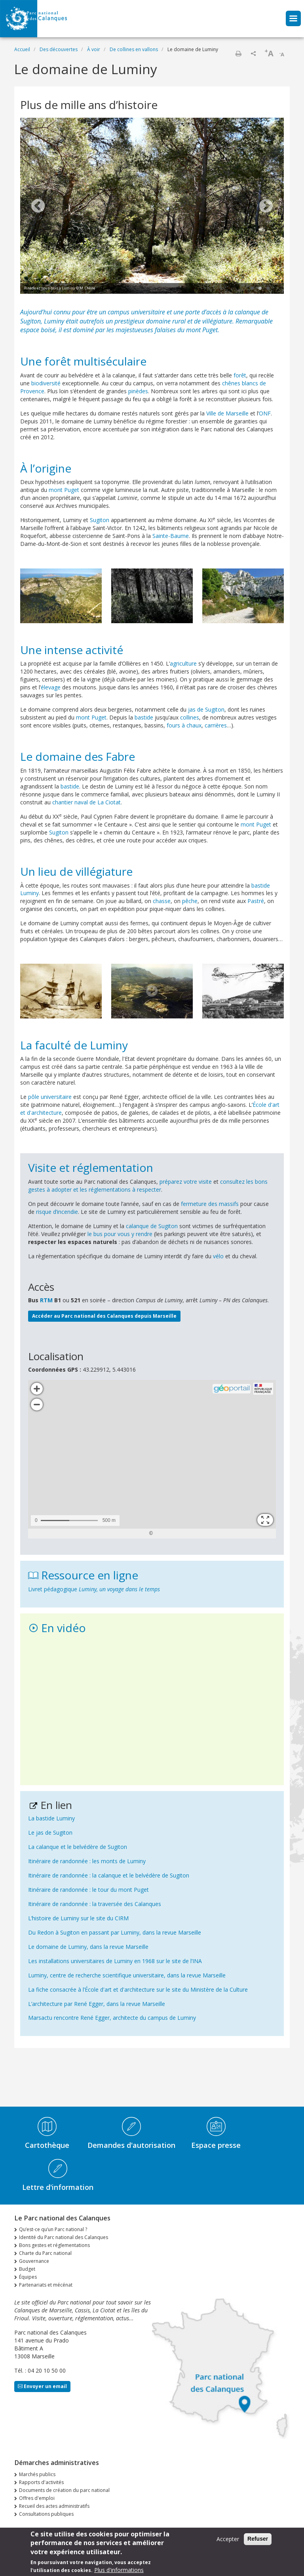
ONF (265, 413)
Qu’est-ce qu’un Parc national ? (53, 2229)
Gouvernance (34, 2261)
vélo (218, 1256)
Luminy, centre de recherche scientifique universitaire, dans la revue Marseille (127, 1975)
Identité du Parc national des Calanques (63, 2237)
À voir (93, 49)
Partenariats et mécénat (45, 2284)
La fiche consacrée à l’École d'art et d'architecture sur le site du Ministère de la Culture (138, 1989)
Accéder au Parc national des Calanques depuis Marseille (104, 1316)
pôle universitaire (50, 1096)
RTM (46, 1300)
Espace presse (216, 2145)
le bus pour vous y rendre (119, 1234)
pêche (190, 901)
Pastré (255, 901)
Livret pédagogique (94, 1589)
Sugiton (99, 520)
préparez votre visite (186, 1181)
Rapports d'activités (41, 2482)
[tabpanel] (152, 207)
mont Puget (202, 329)
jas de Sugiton (206, 709)
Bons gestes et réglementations (54, 2245)
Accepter (228, 2539)
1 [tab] (252, 289)
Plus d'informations (119, 2570)
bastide (144, 717)
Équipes (28, 2277)
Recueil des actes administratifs (54, 2506)
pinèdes (138, 391)
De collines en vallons (134, 49)
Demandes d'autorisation (131, 2145)
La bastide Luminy (51, 1818)
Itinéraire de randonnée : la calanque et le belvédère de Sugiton (108, 1875)
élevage (51, 687)
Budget (27, 2269)
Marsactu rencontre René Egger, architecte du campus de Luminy (112, 2017)
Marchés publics (37, 2474)
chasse (162, 901)
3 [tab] (268, 289)
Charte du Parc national (45, 2253)
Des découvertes (59, 49)
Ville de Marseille (227, 413)
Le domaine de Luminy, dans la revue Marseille (88, 1946)
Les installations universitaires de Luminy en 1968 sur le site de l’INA (115, 1961)
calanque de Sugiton (152, 1226)
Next (266, 206)
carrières (216, 725)
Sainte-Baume (170, 536)
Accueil (22, 49)
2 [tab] (260, 289)
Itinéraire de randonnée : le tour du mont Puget (88, 1889)
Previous (38, 206)
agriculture (183, 663)
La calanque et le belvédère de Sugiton (77, 1847)
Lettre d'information (57, 2187)
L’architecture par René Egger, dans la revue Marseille (96, 2004)
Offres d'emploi (37, 2498)
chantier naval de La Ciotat (86, 802)
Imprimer (238, 53)
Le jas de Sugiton (50, 1832)
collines (189, 717)
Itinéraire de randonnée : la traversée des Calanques (94, 1904)
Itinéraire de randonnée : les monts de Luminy (87, 1861)
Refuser (257, 2539)
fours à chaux (184, 725)
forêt (240, 375)
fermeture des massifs (210, 1204)
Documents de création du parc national (64, 2490)
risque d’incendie (57, 1211)
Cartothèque (47, 2145)
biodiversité (46, 383)
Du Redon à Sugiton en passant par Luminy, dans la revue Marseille (114, 1932)
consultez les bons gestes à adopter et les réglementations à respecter (148, 1185)
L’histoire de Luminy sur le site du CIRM (78, 1918)
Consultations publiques (46, 2514)
